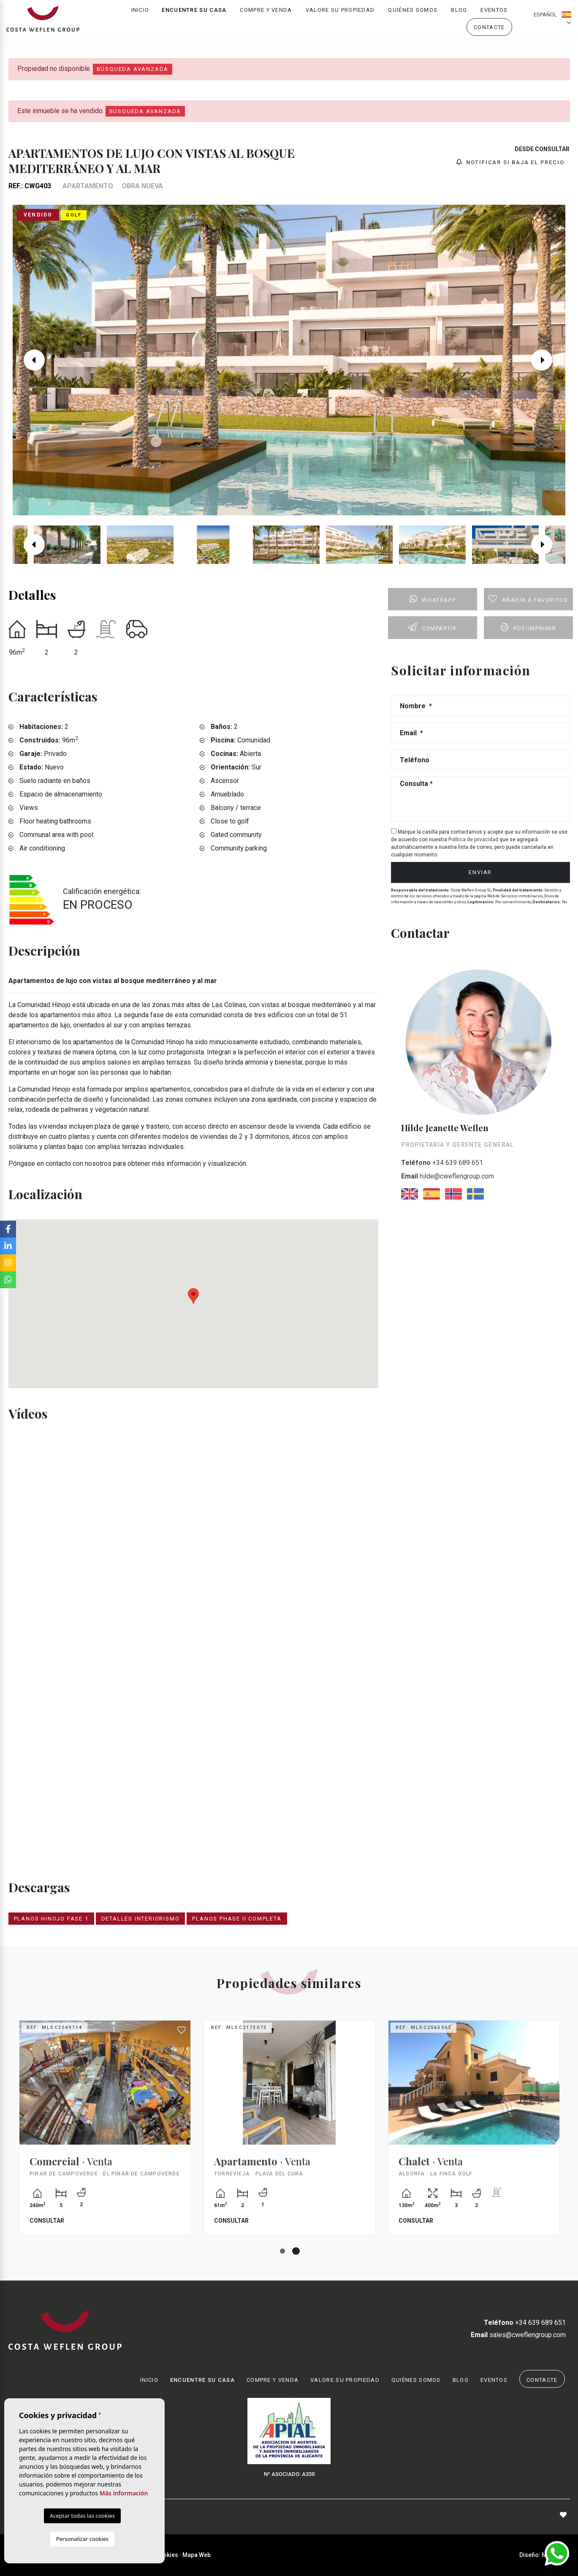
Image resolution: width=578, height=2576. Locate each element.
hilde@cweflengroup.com (447, 1176)
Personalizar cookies (82, 2539)
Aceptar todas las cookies (82, 2515)
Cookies (166, 2555)
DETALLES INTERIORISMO (140, 1918)
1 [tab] (282, 2251)
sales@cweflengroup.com (518, 2335)
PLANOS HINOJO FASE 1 (51, 1918)
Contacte (489, 32)
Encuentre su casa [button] (194, 15)
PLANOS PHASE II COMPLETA (236, 1918)
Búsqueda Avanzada (133, 69)
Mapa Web (196, 2555)
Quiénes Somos (412, 15)
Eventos (493, 15)
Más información (124, 2493)
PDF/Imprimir (528, 627)
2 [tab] (296, 2251)
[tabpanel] (289, 2133)
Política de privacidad (473, 839)
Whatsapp (433, 599)
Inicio (140, 15)
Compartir (432, 627)
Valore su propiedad (340, 15)
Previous (30, 360)
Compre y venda (266, 15)
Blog (459, 15)
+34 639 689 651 (442, 1163)
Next (548, 360)
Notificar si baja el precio (510, 162)
